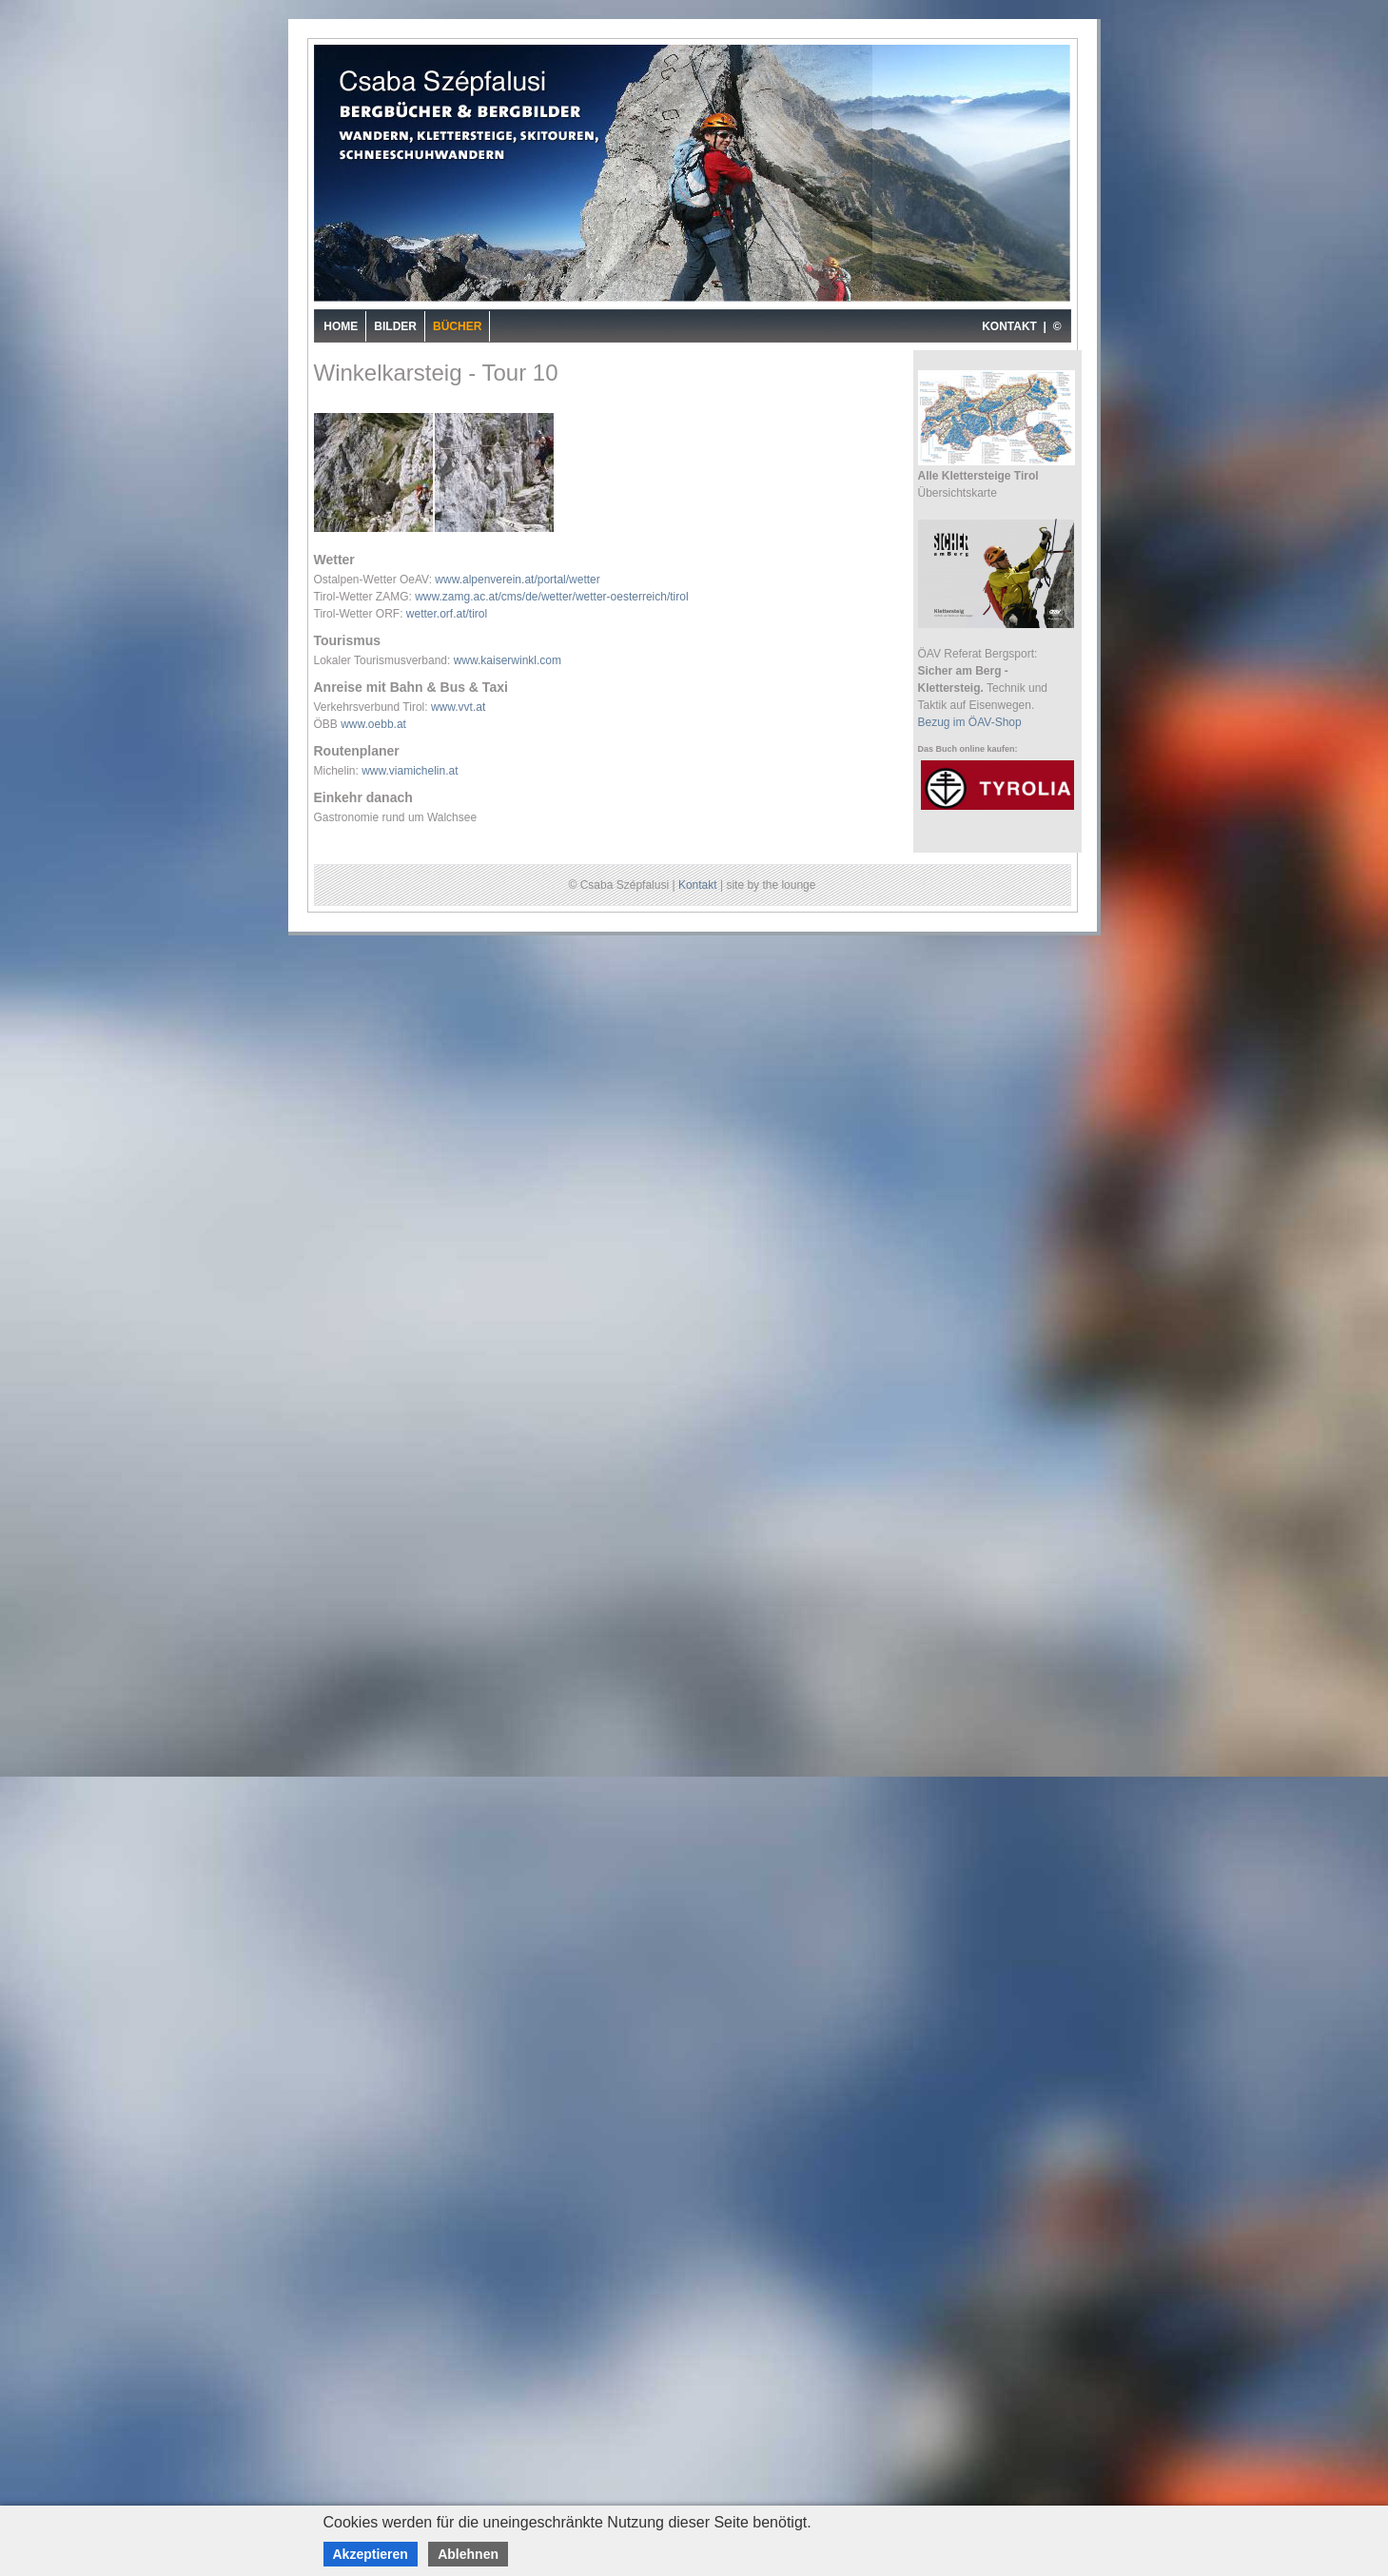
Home (340, 326)
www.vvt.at (458, 707)
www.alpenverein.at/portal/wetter (517, 579)
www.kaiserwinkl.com (507, 660)
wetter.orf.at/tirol (446, 613)
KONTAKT (1009, 326)
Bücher (457, 326)
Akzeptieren (370, 2554)
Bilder (395, 326)
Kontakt (697, 885)
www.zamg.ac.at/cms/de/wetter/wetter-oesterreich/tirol (551, 596)
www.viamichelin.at (410, 770)
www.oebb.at (373, 724)
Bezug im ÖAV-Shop (970, 722)
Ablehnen (468, 2554)
